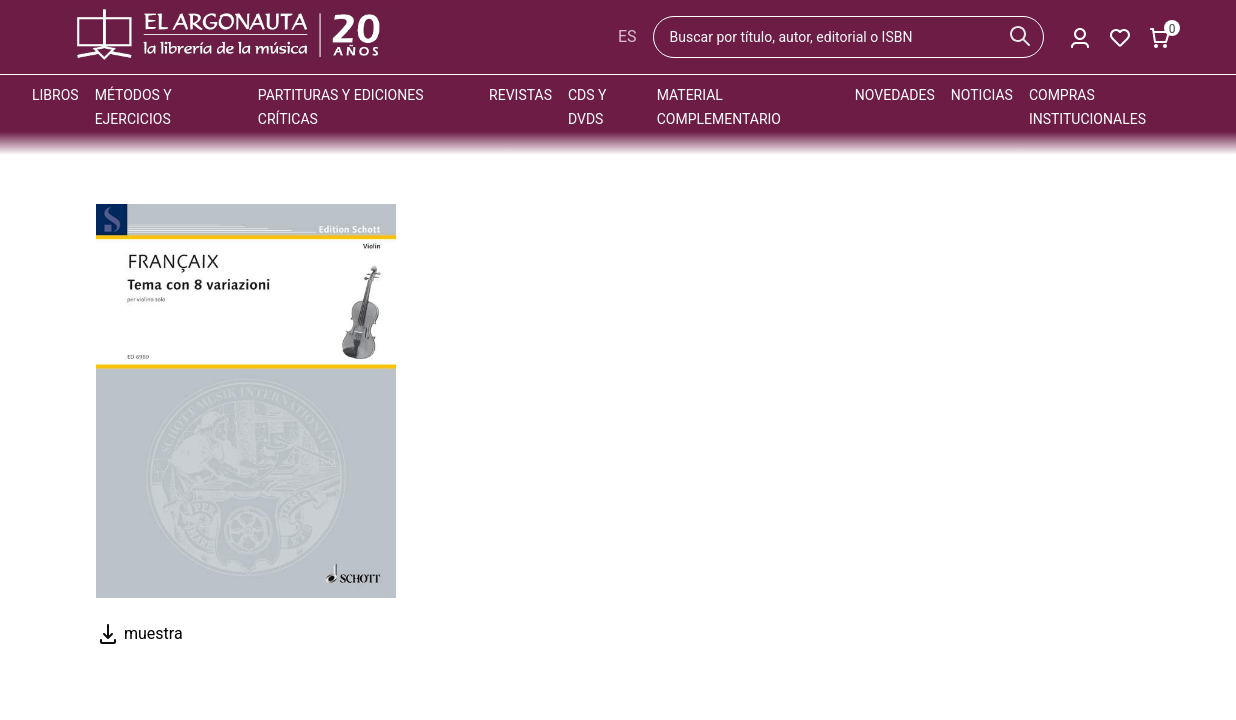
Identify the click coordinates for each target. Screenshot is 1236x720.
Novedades (895, 95)
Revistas (520, 95)
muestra (139, 633)
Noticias (982, 95)
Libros (55, 95)
